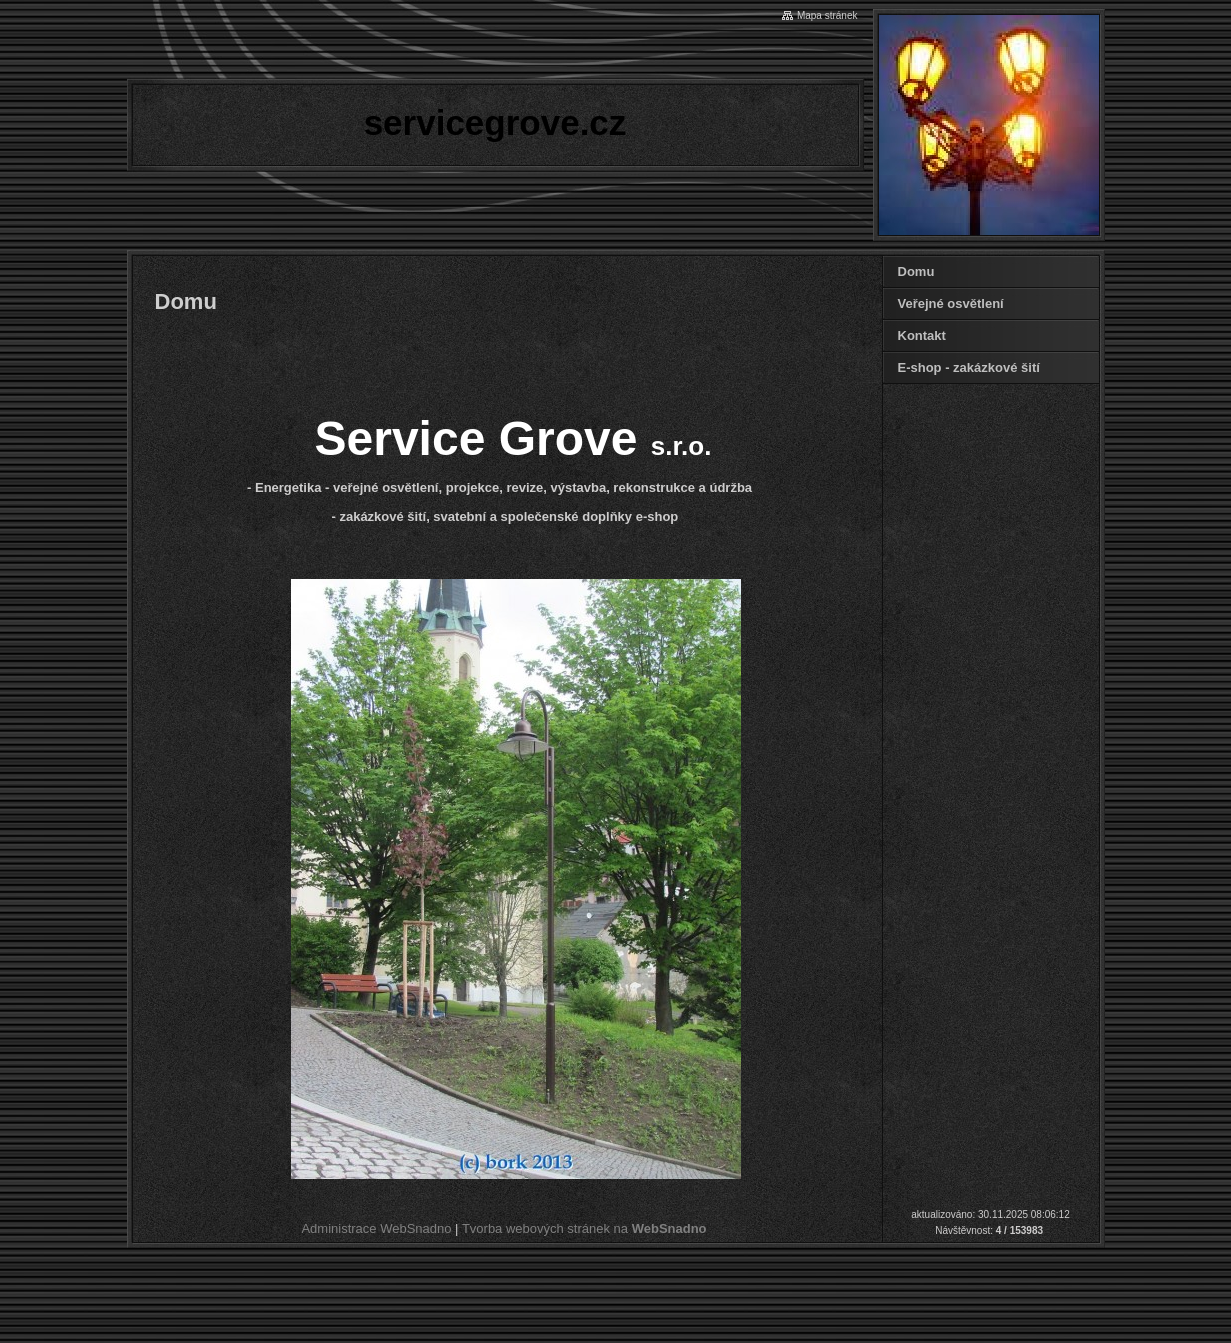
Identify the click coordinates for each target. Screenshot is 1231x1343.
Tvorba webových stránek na (584, 1228)
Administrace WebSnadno (376, 1228)
